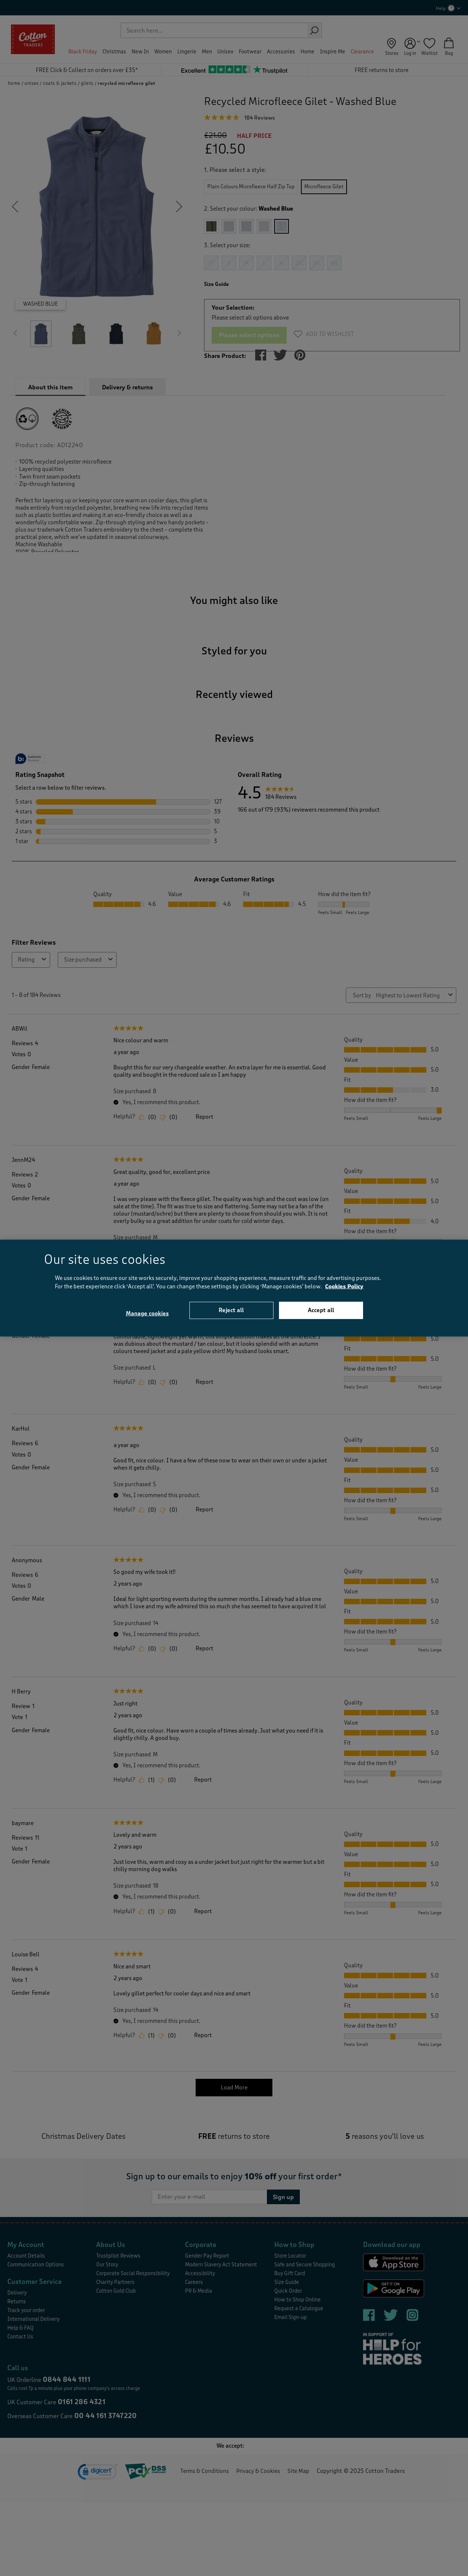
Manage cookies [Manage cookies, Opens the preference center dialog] (147, 1313)
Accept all (321, 1310)
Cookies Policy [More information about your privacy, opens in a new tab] (344, 1286)
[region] (234, 1288)
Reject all (231, 1310)
